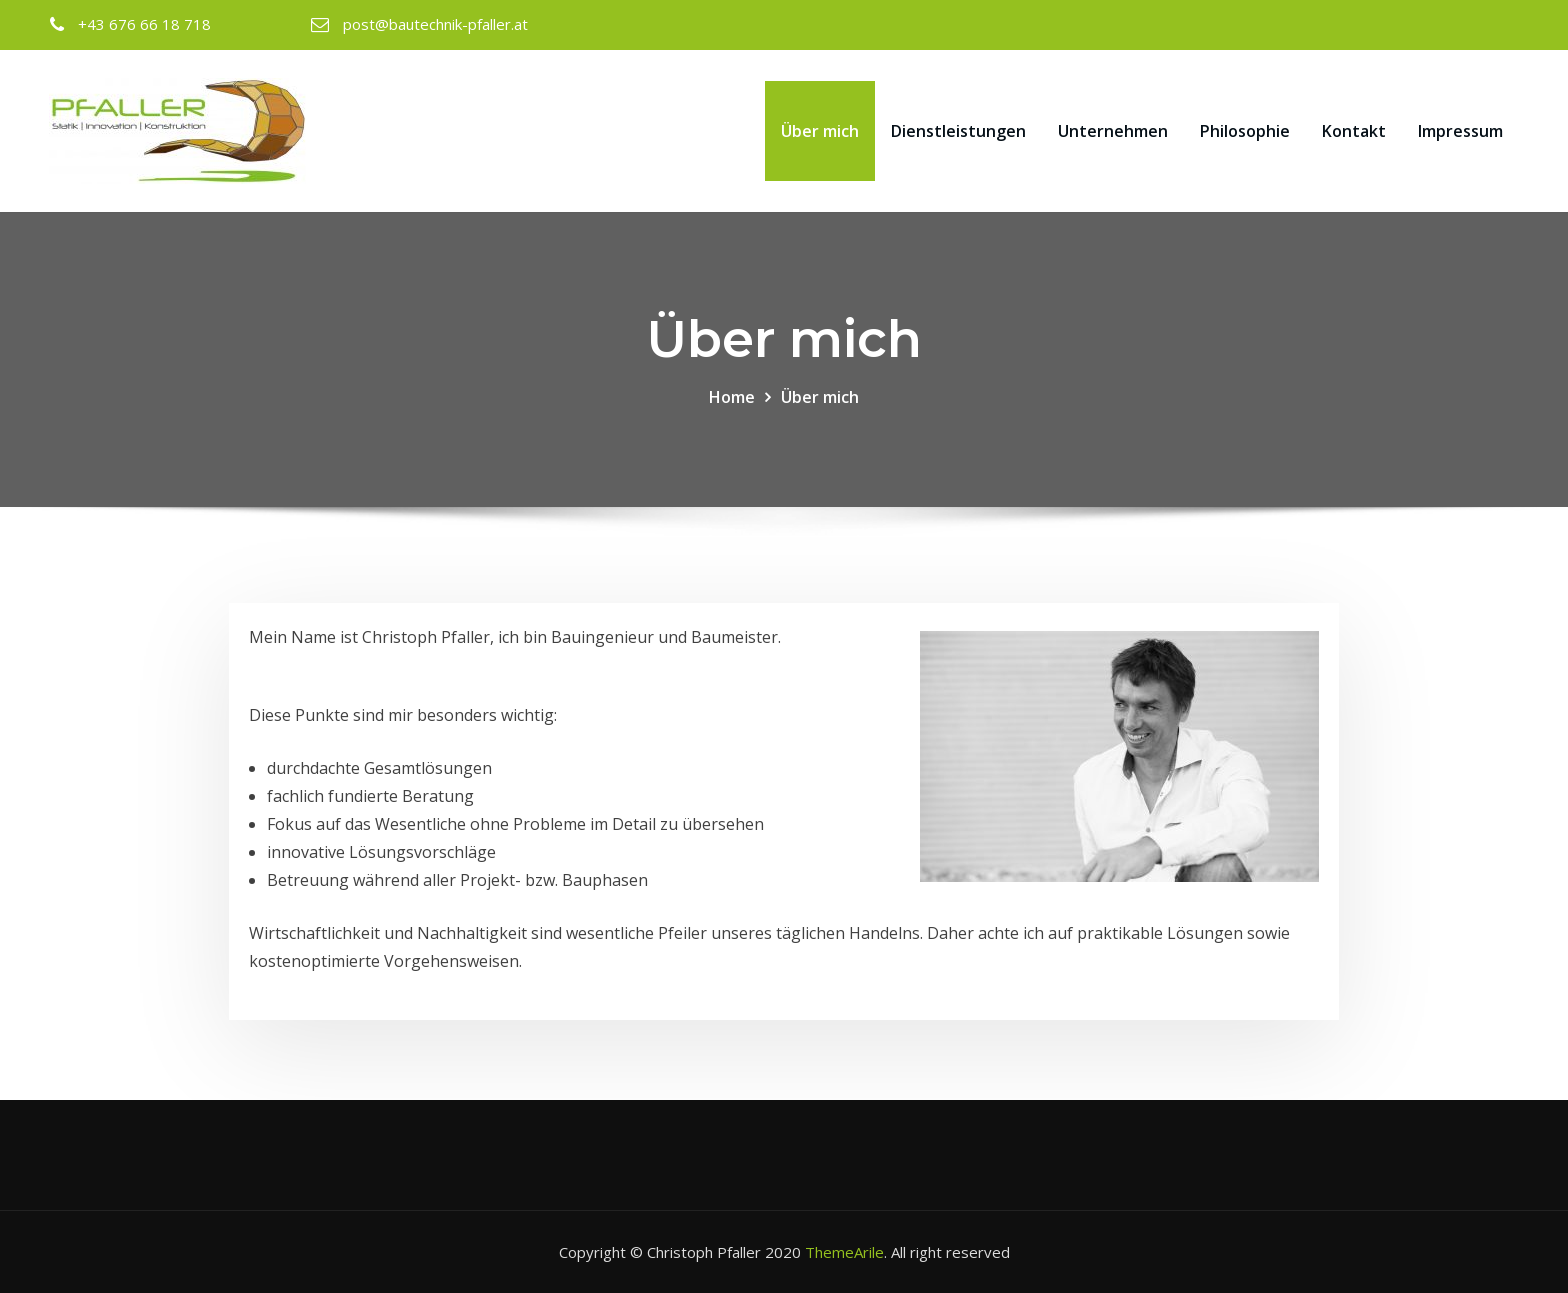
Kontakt (1354, 131)
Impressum (1460, 131)
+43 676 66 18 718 (144, 24)
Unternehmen (1113, 131)
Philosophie (1245, 131)
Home (732, 397)
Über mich (820, 131)
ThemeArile (844, 1252)
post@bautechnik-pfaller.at (435, 24)
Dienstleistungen (958, 131)
